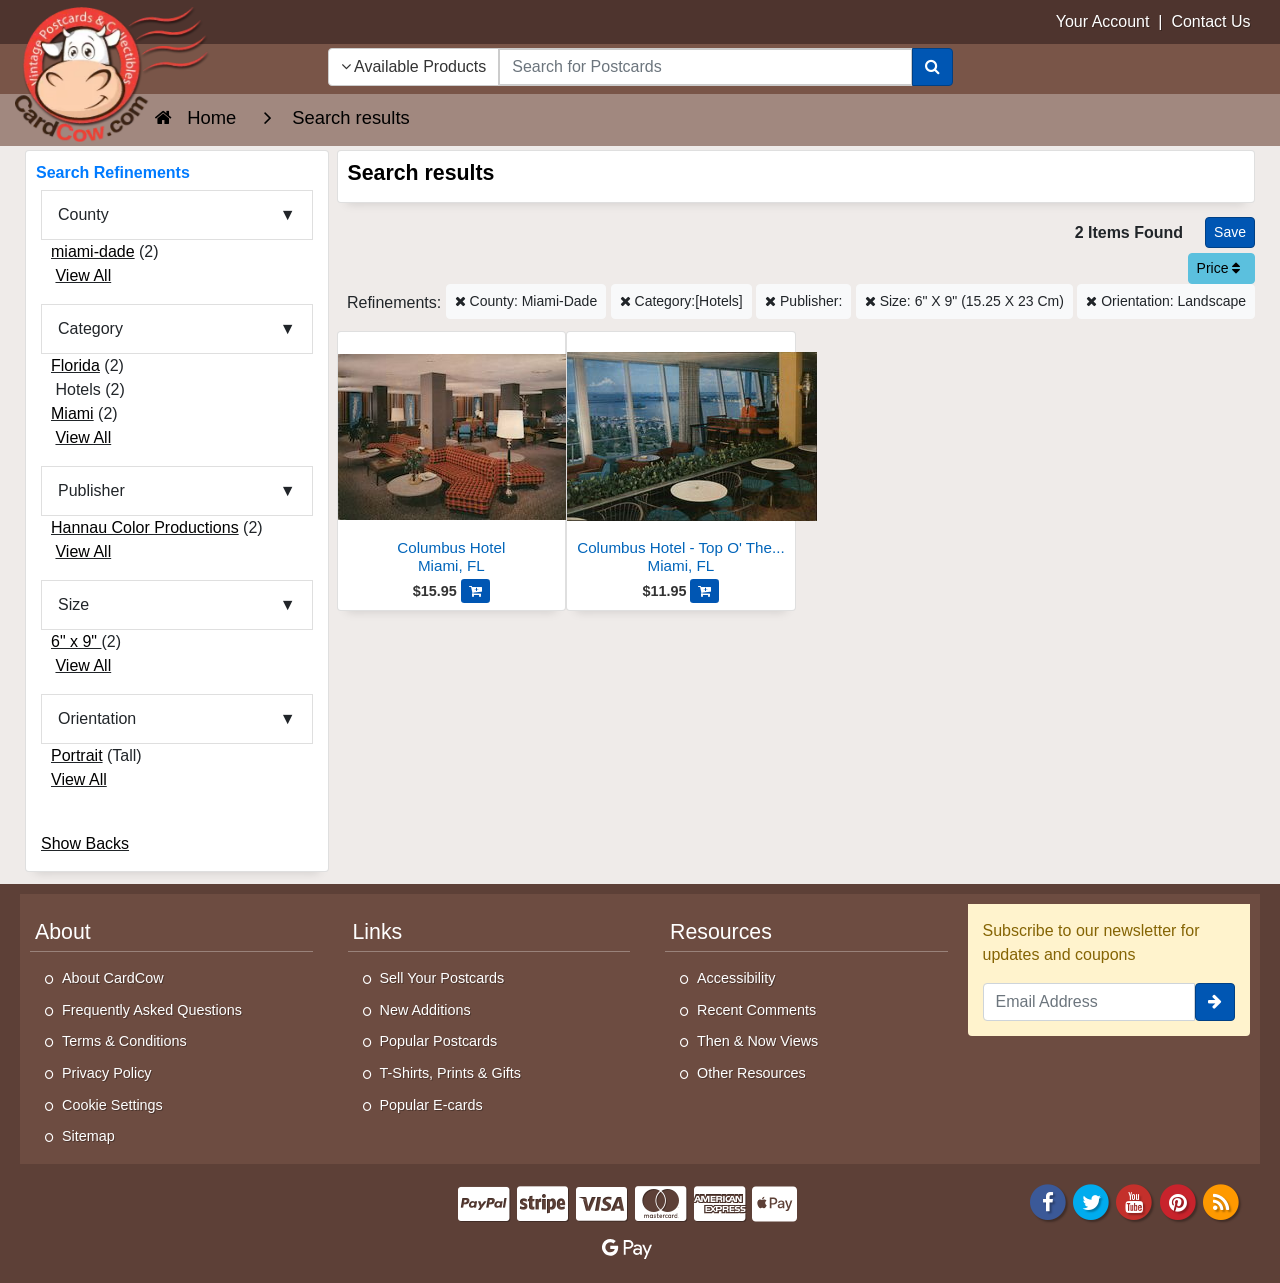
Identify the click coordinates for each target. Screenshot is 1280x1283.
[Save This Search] (1230, 232)
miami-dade (93, 251)
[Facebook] (1048, 1200)
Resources (721, 932)
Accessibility (736, 978)
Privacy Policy (107, 1073)
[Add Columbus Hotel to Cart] (475, 591)
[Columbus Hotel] (452, 458)
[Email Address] (1089, 1002)
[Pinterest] (1178, 1200)
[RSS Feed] (1221, 1200)
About (63, 932)
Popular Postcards (439, 1041)
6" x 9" (76, 641)
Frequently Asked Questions (152, 1010)
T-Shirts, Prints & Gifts (451, 1073)
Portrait (77, 755)
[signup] (1215, 1002)
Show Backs (85, 843)
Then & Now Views (757, 1041)
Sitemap (88, 1136)
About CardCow (113, 978)
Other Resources (751, 1073)
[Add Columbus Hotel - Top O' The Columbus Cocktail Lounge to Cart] (704, 591)
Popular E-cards (431, 1105)
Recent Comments (756, 1010)
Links (378, 932)
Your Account (1103, 21)
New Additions (425, 1010)
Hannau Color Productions (145, 527)
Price (1219, 268)
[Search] (932, 67)
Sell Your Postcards (442, 978)
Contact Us (1210, 21)
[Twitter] (1091, 1200)
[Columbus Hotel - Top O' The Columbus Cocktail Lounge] (681, 458)
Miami (72, 413)
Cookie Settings (112, 1105)
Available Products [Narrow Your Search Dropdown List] (414, 66)
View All (83, 275)
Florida (75, 365)
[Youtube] (1135, 1200)
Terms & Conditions (124, 1041)
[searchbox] (705, 67)
